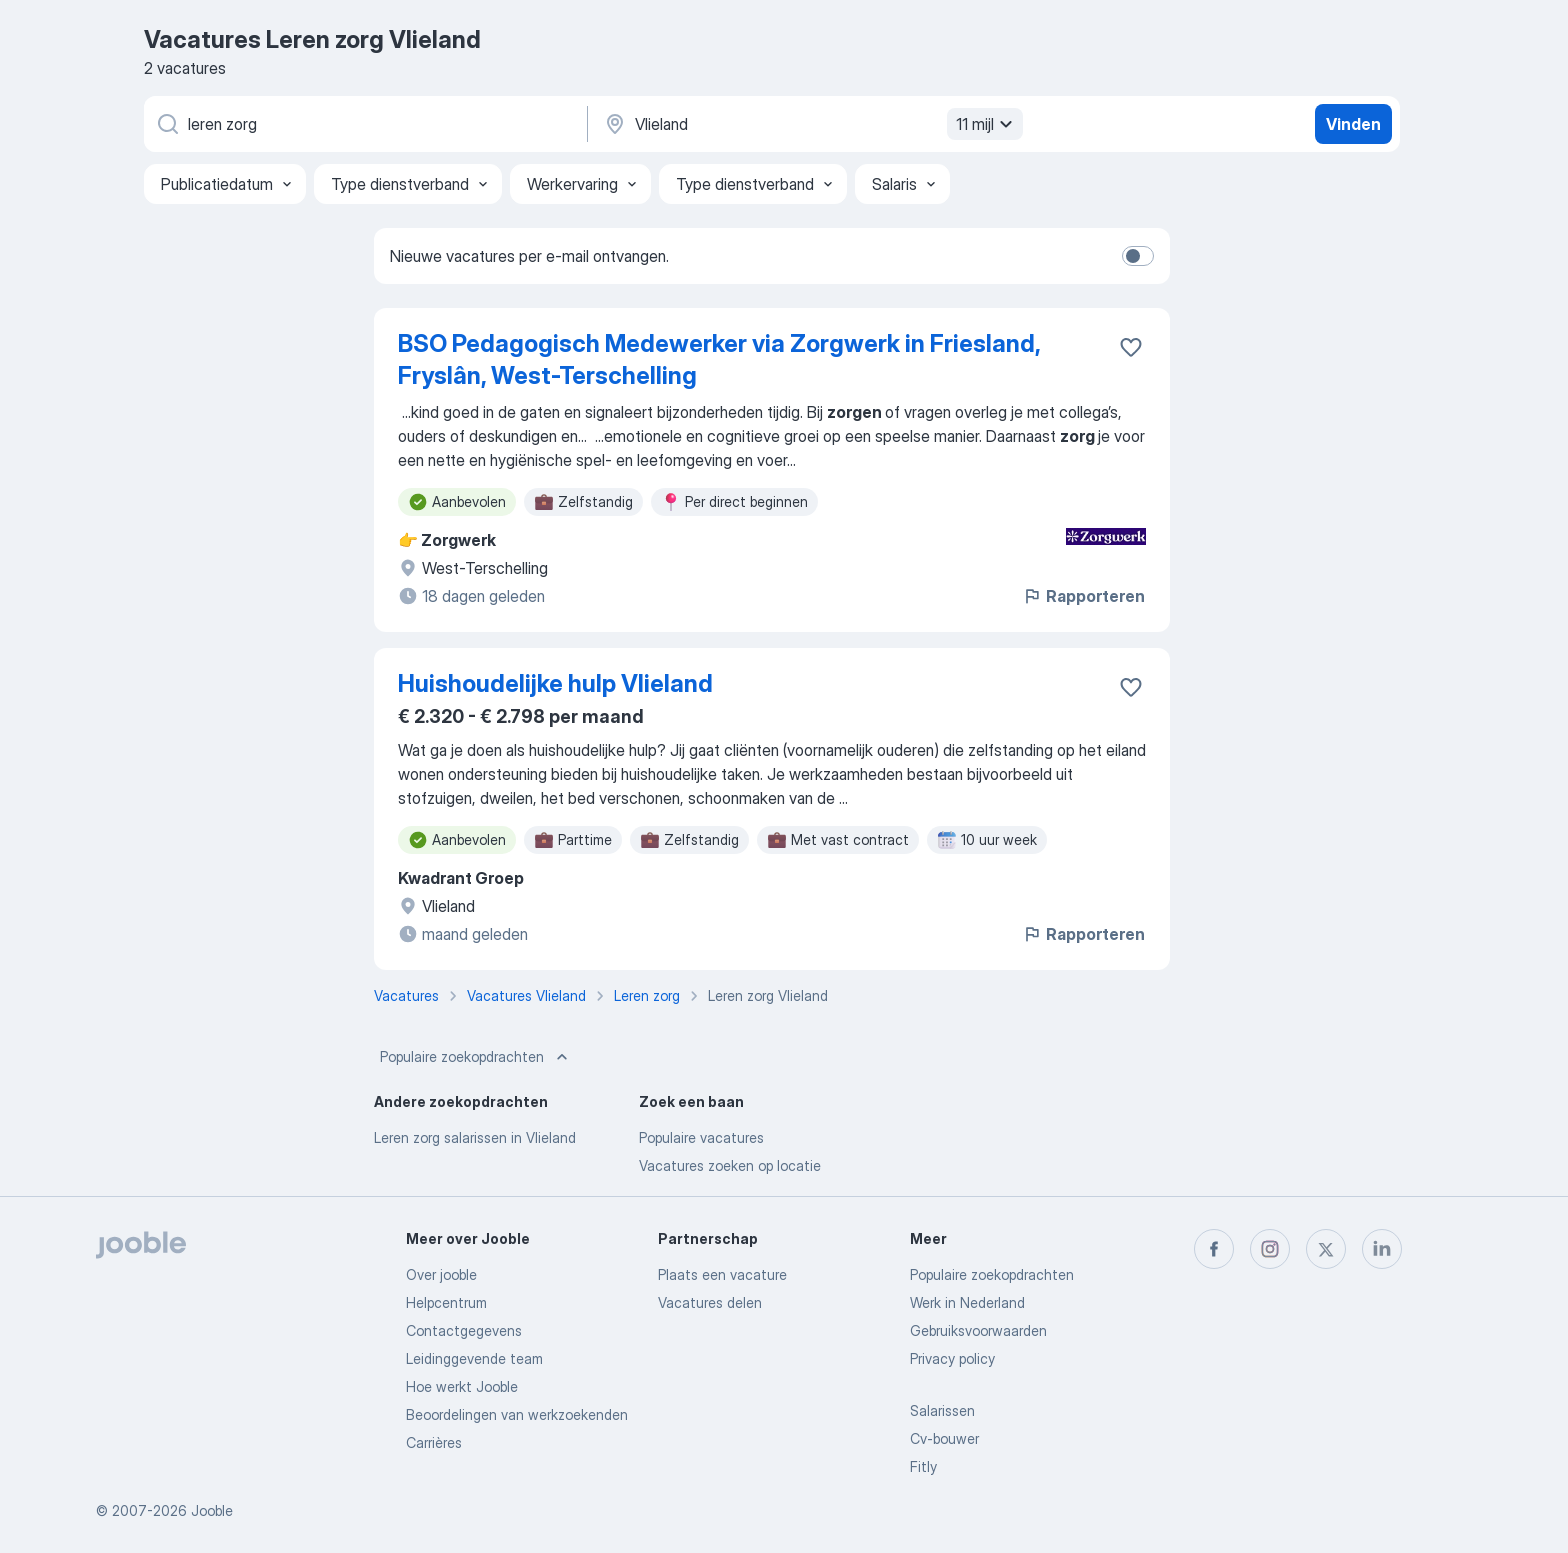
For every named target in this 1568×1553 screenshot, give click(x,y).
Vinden (1353, 124)
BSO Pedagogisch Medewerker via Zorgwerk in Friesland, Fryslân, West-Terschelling (719, 359)
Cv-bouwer (944, 1438)
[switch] (1138, 256)
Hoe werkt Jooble (462, 1386)
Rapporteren (1083, 596)
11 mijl (987, 124)
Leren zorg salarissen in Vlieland (475, 1137)
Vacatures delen (710, 1302)
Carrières (434, 1442)
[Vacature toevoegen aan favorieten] (1131, 347)
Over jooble (441, 1274)
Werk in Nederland (967, 1302)
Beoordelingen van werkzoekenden (517, 1414)
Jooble (212, 1510)
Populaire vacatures (701, 1137)
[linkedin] (1382, 1249)
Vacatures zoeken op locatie (730, 1165)
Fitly (923, 1466)
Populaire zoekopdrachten (476, 1057)
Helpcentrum (446, 1302)
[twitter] (1326, 1249)
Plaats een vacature (722, 1274)
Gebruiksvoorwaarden (978, 1330)
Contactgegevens (464, 1330)
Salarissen (942, 1410)
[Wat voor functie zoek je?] (364, 124)
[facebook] (1214, 1249)
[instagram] (1270, 1249)
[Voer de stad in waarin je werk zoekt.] (811, 124)
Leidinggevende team (474, 1358)
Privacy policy (952, 1358)
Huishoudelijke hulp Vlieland (555, 683)
